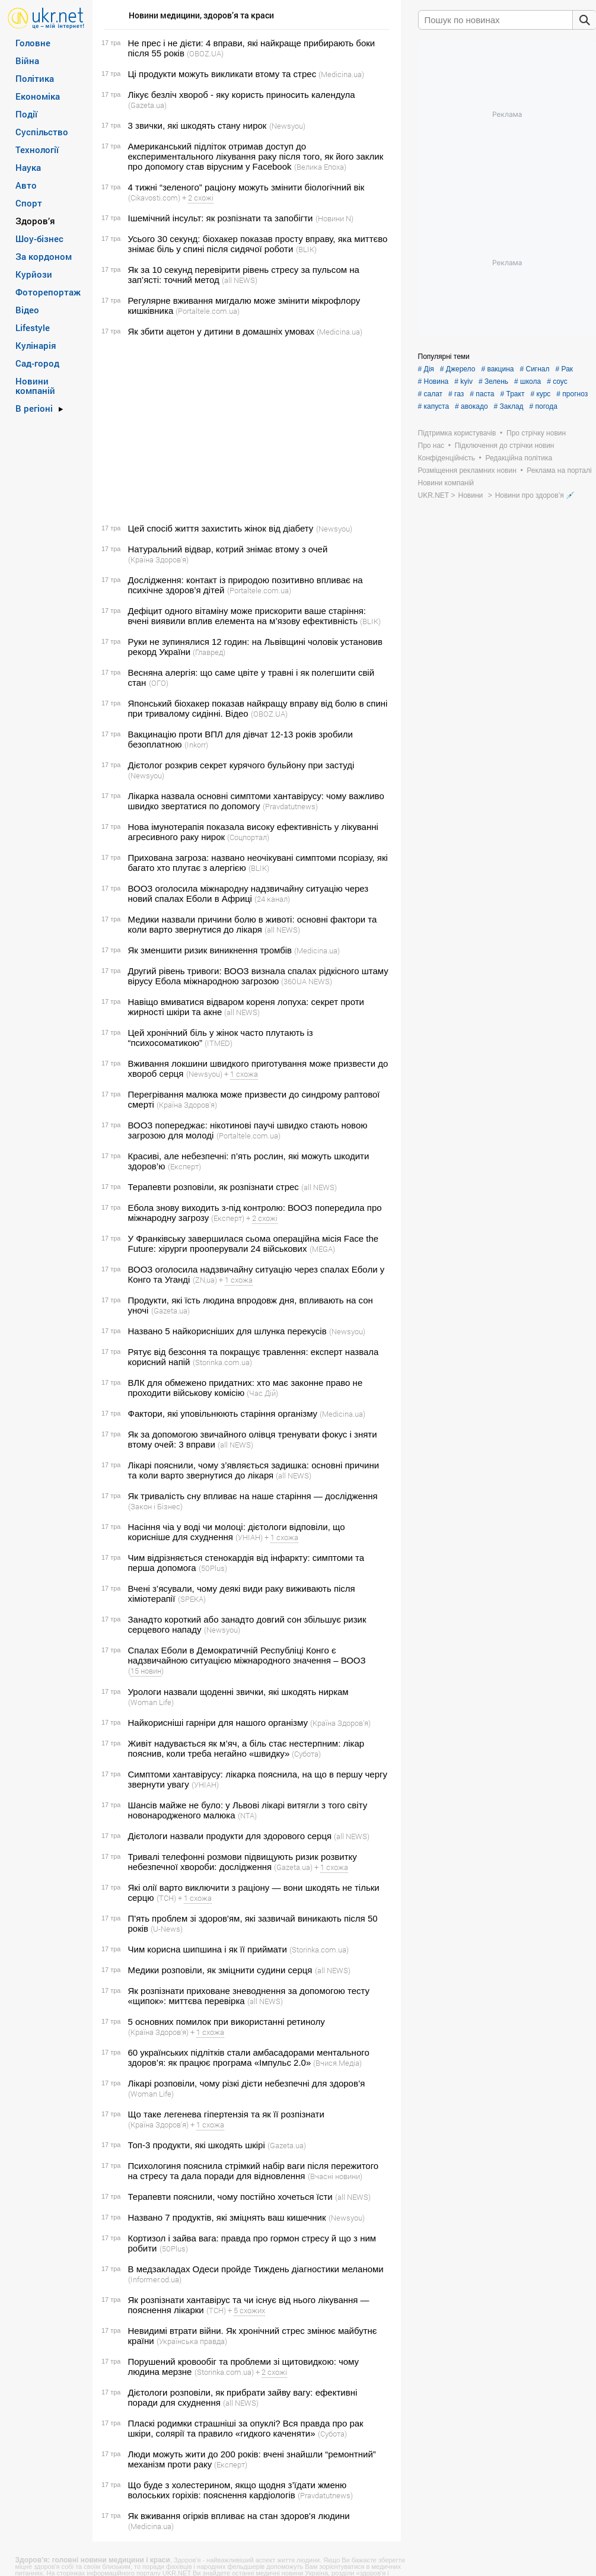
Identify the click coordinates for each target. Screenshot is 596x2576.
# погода (543, 406)
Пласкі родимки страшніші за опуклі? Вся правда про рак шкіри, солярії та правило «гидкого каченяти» (246, 2428)
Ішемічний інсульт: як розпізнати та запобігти (220, 218)
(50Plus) (213, 1568)
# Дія (426, 369)
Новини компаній (35, 385)
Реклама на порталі (559, 470)
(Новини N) (334, 218)
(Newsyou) (287, 125)
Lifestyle (32, 327)
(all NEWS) (239, 280)
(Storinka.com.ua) (222, 1362)
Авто (26, 185)
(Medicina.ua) (341, 74)
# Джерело (458, 369)
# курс (540, 394)
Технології (37, 149)
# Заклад (509, 406)
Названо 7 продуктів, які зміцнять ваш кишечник (227, 2217)
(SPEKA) (192, 1599)
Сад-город (37, 363)
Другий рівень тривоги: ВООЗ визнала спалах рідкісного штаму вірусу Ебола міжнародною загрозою (258, 976)
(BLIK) (306, 249)
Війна (27, 60)
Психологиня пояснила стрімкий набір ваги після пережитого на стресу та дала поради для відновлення (253, 2171)
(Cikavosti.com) (154, 197)
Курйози (33, 274)
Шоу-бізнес (39, 238)
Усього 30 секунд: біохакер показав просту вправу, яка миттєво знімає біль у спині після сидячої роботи (258, 244)
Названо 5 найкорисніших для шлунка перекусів (227, 1331)
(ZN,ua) (205, 1279)
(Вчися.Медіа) (337, 2062)
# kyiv (463, 381)
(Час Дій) (262, 1393)
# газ (456, 394)
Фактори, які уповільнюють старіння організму (223, 1413)
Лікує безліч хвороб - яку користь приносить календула (241, 95)
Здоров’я (35, 220)
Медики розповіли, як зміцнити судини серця (220, 1970)
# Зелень (493, 381)
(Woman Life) (151, 1702)
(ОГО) (158, 683)
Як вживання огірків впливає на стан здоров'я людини (239, 2516)
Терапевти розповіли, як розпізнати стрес (213, 1187)
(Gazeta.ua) (147, 105)
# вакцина (497, 369)
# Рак (564, 369)
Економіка (37, 96)
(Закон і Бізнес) (155, 1506)
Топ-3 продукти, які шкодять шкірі (196, 2145)
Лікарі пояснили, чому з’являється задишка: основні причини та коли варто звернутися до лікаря (254, 1470)
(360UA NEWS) (306, 981)
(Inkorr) (196, 744)
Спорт (28, 203)
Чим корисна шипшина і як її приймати (207, 1949)
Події (26, 114)
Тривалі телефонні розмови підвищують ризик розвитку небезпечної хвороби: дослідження (242, 1862)
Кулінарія (35, 345)
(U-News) (167, 1928)
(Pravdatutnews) (290, 806)
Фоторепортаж (48, 292)
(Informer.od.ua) (154, 2279)
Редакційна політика (518, 458)
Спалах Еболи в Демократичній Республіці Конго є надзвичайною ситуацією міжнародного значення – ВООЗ (247, 1655)
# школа (527, 381)
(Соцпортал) (248, 837)
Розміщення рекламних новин (467, 470)
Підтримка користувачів (457, 433)
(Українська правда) (192, 2341)
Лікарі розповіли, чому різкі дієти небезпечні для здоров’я (246, 2083)
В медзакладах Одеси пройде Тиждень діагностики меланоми (256, 2269)
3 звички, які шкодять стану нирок (197, 125)
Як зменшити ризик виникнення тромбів (210, 950)
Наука (28, 167)
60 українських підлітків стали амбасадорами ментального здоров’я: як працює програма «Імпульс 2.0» (248, 2057)
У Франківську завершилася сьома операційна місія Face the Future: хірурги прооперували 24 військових (253, 1243)
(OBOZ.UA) (205, 53)
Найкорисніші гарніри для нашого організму (218, 1723)
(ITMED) (218, 1043)
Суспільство (41, 131)
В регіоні (34, 408)
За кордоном (43, 256)
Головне (32, 42)
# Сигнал (534, 369)
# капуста (434, 406)
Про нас (431, 445)
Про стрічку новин (536, 433)
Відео (27, 309)
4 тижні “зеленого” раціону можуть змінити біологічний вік (246, 187)
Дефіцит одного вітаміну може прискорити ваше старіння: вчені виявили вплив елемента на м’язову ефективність (247, 616)
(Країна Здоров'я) (158, 559)
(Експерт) (184, 1166)
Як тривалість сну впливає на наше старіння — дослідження (253, 1496)
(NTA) (247, 1815)
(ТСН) (166, 1898)
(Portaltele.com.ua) (208, 311)
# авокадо (471, 406)
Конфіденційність (446, 458)
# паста (482, 394)
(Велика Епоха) (320, 166)
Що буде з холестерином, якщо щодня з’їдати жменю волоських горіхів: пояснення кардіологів (237, 2490)
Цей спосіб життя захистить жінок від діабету (221, 528)
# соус (557, 381)
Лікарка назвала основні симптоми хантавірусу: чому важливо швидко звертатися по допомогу (256, 801)
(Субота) (306, 1753)
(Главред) (209, 652)
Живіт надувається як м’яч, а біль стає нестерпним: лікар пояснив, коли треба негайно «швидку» (246, 1748)
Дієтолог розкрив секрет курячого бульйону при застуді (241, 765)
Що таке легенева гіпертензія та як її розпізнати (226, 2114)
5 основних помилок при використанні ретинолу (226, 2022)
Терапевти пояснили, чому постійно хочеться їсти (230, 2197)
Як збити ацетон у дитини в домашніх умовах (221, 331)
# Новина (433, 381)
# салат (430, 394)
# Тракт (512, 394)
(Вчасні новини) (335, 2176)
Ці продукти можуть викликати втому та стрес (222, 74)
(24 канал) (272, 898)
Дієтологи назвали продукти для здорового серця (230, 1836)
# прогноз (572, 394)
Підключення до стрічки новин (504, 445)
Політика (34, 78)
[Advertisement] (245, 430)
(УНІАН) (249, 1537)
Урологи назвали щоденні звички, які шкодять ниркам (238, 1692)
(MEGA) (322, 1249)
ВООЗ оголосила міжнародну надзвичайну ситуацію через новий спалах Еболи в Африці (248, 893)
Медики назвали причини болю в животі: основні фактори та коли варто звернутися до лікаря (252, 924)
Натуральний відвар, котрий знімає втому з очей (228, 549)
